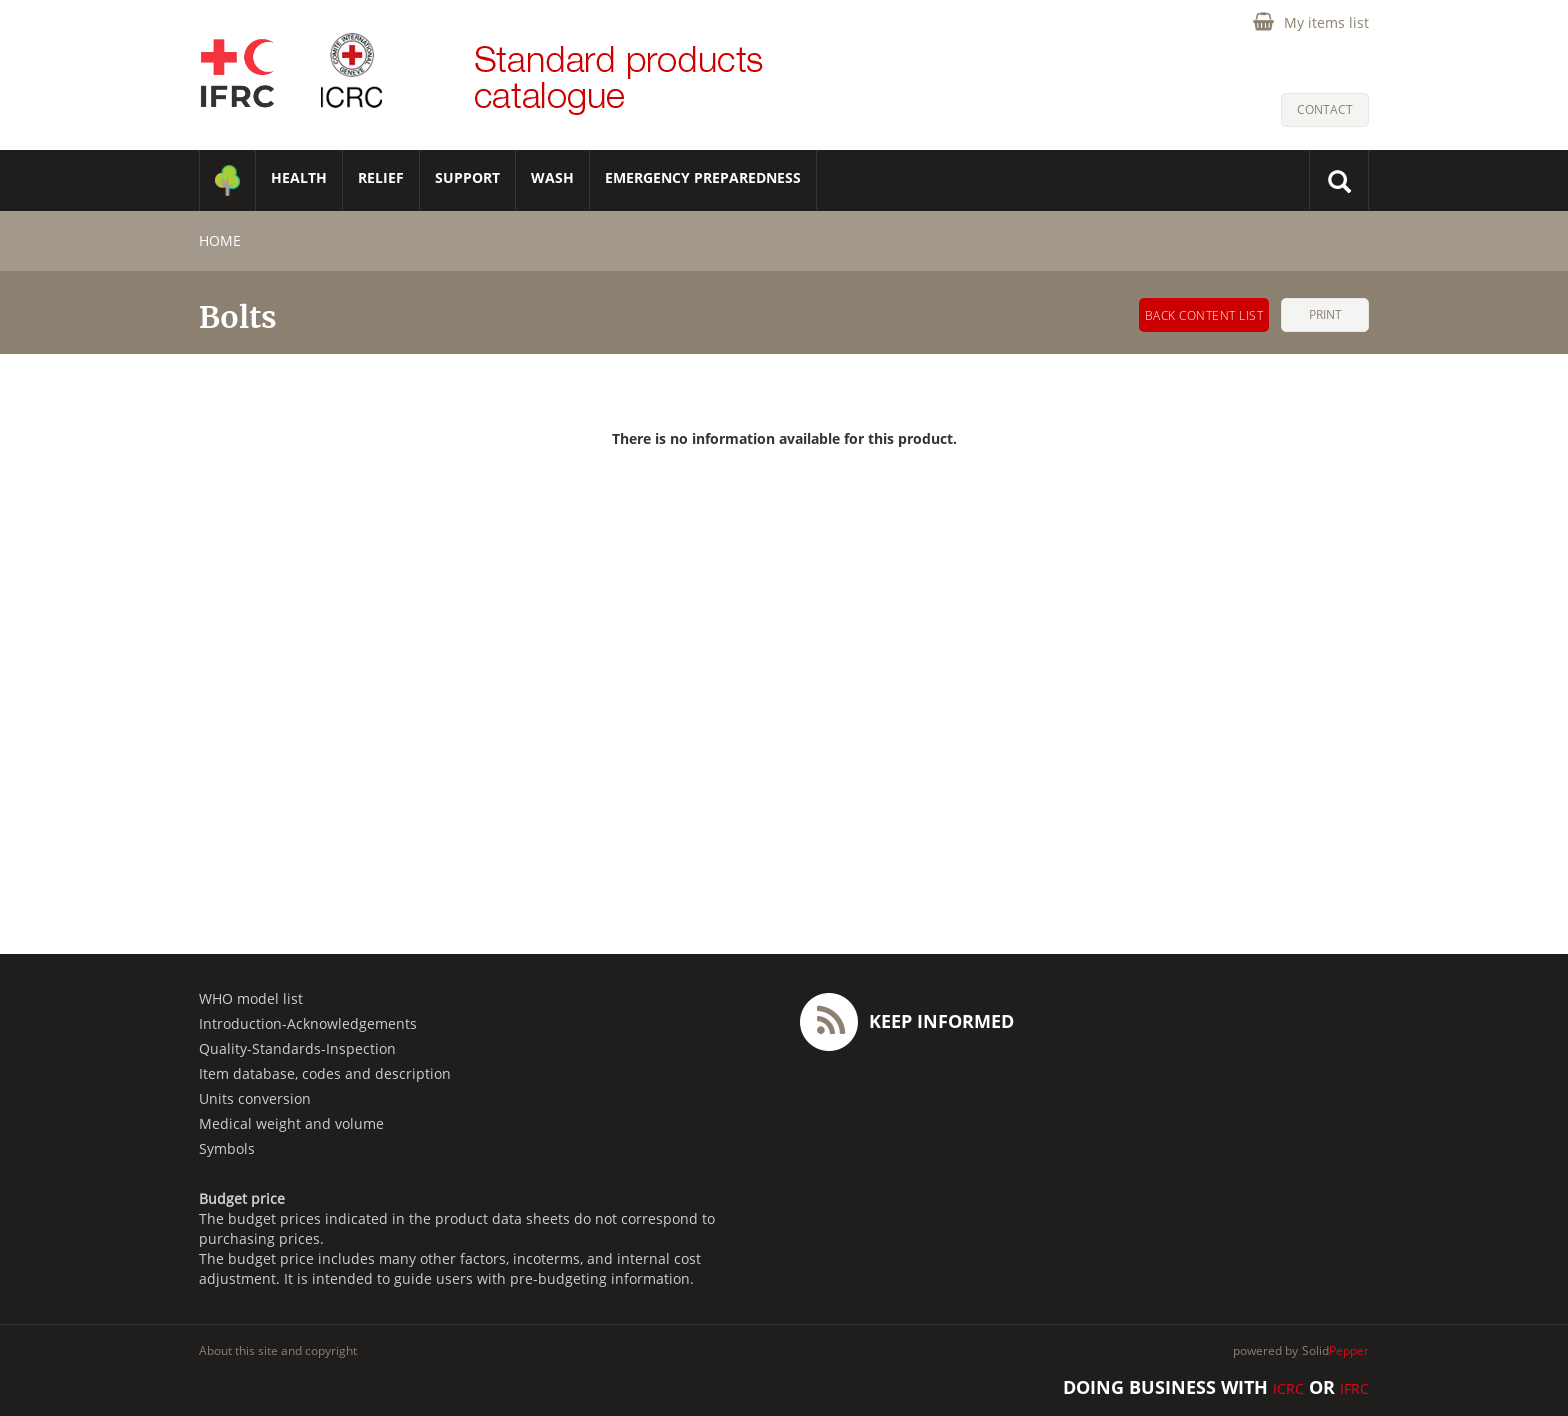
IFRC (1354, 1388)
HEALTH (299, 177)
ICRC (1288, 1388)
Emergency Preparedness (703, 177)
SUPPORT (467, 177)
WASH (552, 177)
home (220, 240)
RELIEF (381, 177)
